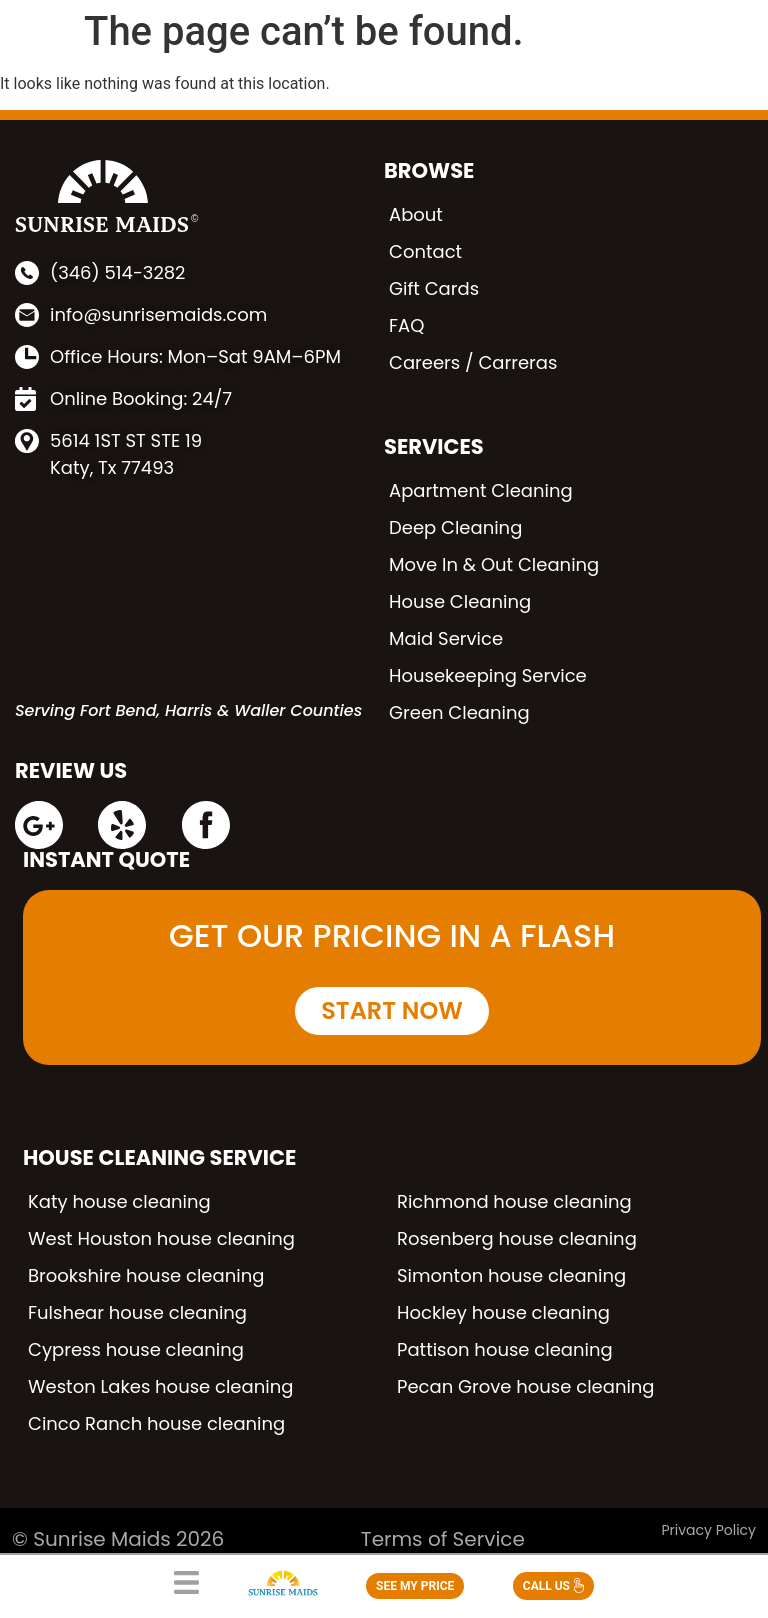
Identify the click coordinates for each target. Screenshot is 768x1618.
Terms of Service (443, 1539)
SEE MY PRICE (415, 1586)
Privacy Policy (708, 1530)
